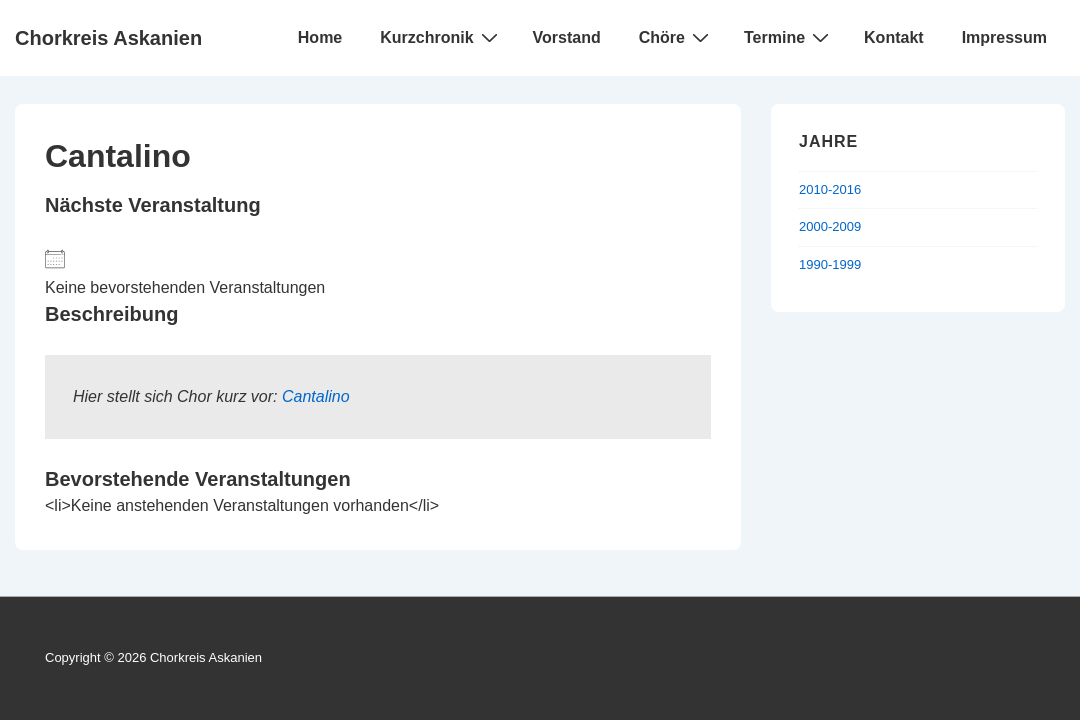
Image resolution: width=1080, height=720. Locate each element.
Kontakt (894, 37)
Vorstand (567, 37)
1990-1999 (830, 264)
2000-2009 (830, 226)
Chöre (676, 37)
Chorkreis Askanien (108, 38)
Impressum (1004, 37)
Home (320, 37)
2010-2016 (830, 189)
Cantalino (316, 396)
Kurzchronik (441, 37)
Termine (789, 37)
